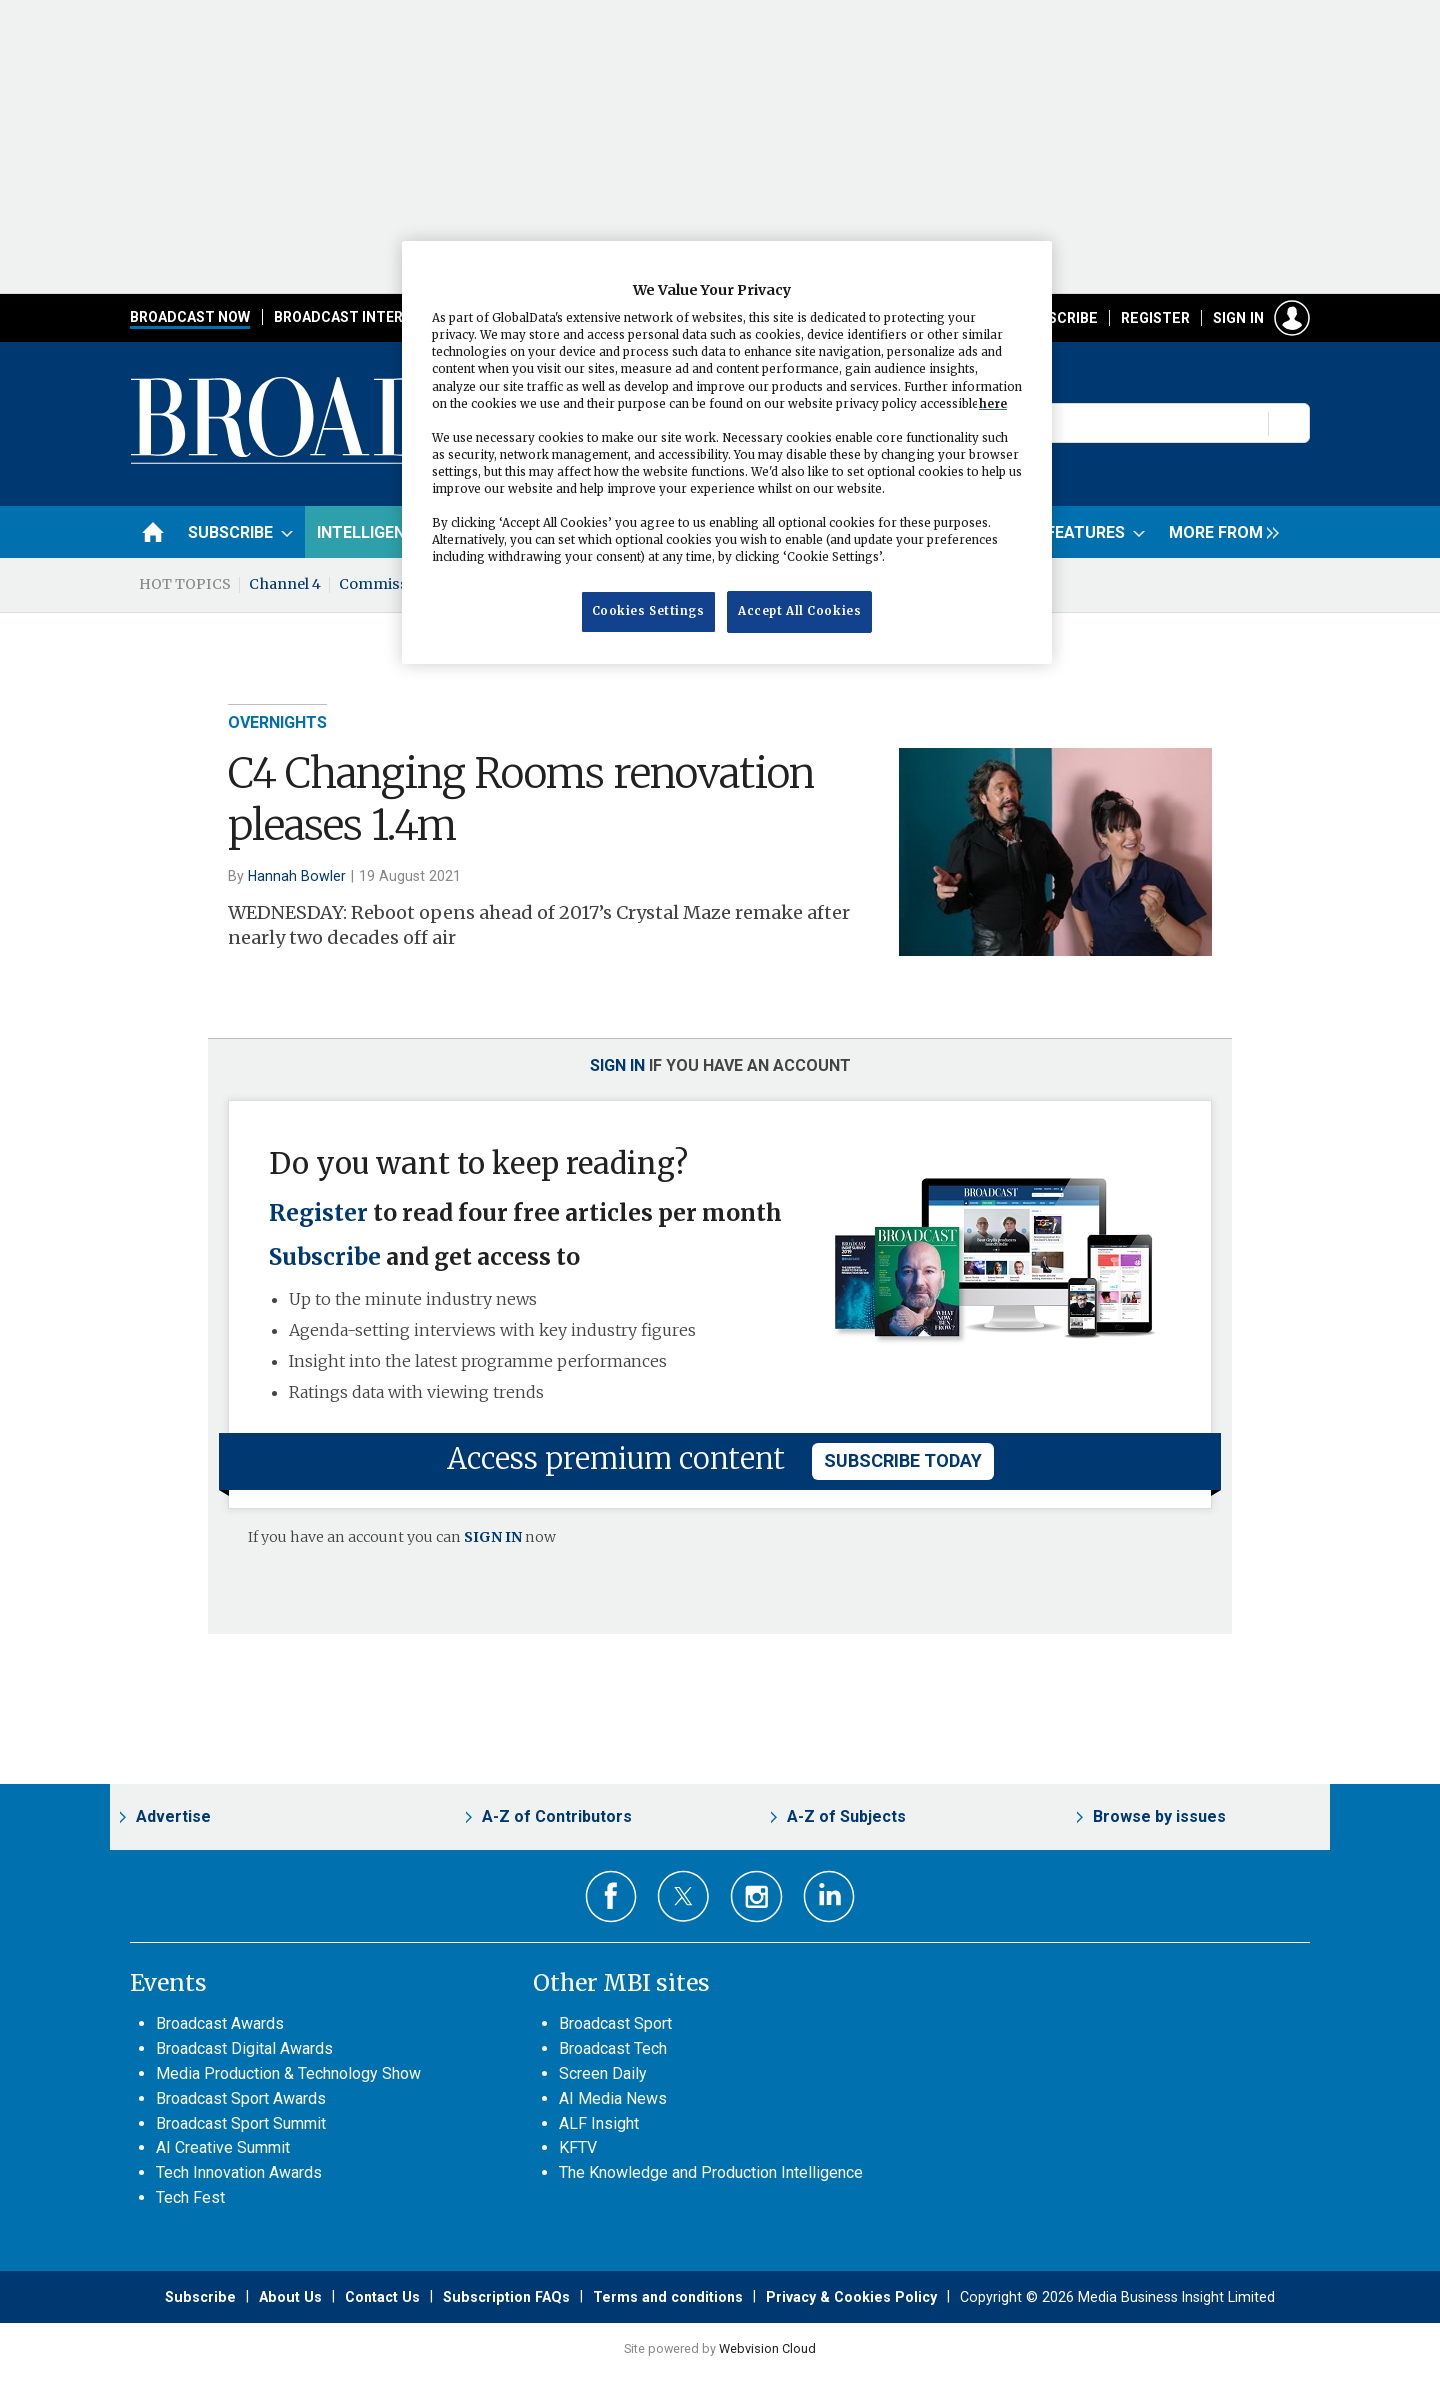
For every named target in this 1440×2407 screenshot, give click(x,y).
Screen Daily (603, 2073)
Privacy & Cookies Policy (851, 2297)
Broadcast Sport (615, 2023)
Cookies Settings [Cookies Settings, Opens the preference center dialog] (648, 611)
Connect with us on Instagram (756, 1896)
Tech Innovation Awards (239, 2172)
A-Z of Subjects (846, 1816)
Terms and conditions (668, 2297)
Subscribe (1059, 318)
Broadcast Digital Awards (244, 2048)
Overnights (277, 722)
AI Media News (613, 2098)
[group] (1219, 532)
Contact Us (382, 2297)
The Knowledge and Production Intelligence (711, 2172)
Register (1155, 318)
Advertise (173, 1816)
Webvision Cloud (767, 2348)
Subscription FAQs (506, 2297)
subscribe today (903, 1460)
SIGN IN (493, 1537)
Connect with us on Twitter (683, 1896)
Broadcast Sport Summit (241, 2123)
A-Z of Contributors (557, 1816)
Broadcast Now (190, 317)
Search (1290, 423)
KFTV (578, 2147)
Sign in (1238, 318)
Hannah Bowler (297, 876)
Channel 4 (285, 584)
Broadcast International (373, 317)
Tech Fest (190, 2197)
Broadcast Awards (220, 2023)
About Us (290, 2297)
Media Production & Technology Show (288, 2073)
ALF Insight (599, 2123)
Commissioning (397, 584)
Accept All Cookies (799, 611)
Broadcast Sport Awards (241, 2098)
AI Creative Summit (223, 2147)
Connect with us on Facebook (611, 1896)
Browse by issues (1159, 1816)
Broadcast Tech (613, 2048)
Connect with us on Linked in (829, 1896)
